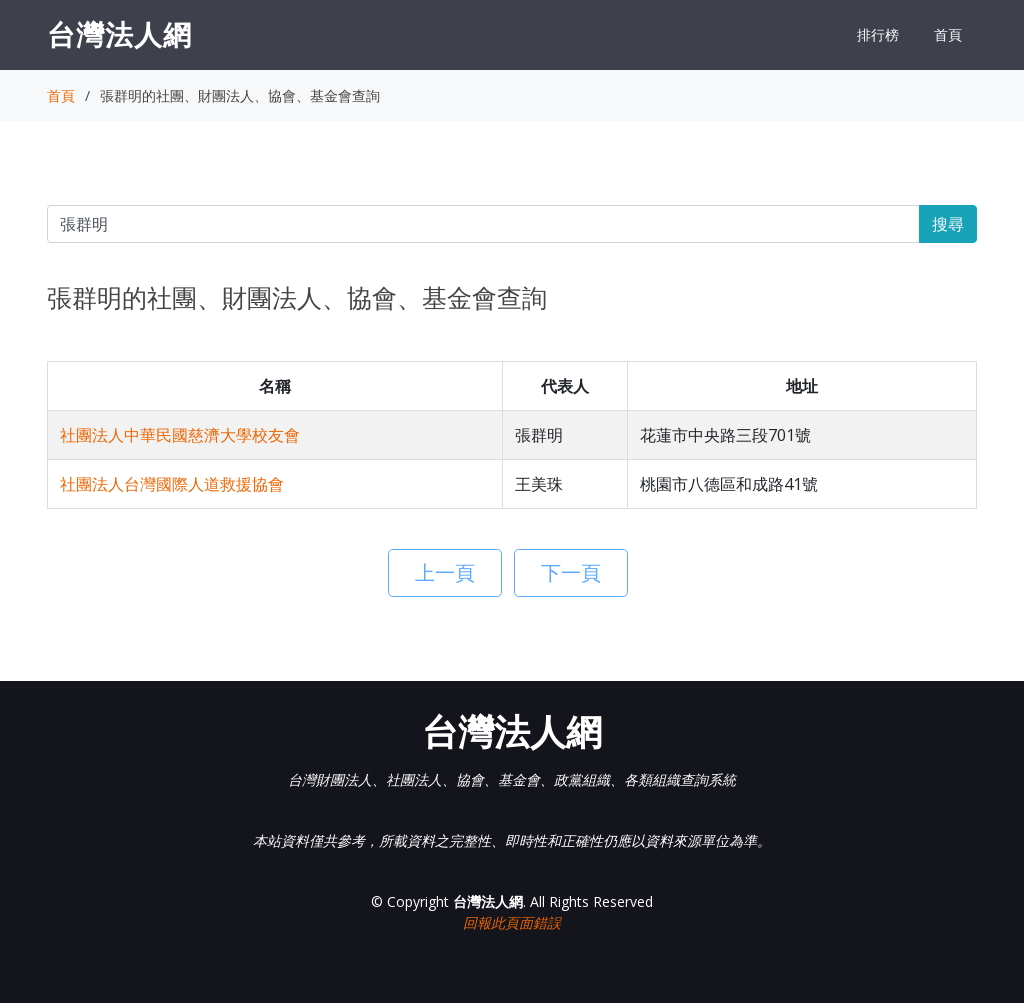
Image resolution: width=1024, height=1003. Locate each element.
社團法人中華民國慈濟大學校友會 (180, 435)
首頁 (948, 34)
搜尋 (948, 224)
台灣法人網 (119, 34)
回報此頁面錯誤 (512, 922)
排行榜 (878, 34)
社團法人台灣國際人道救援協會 (172, 484)
